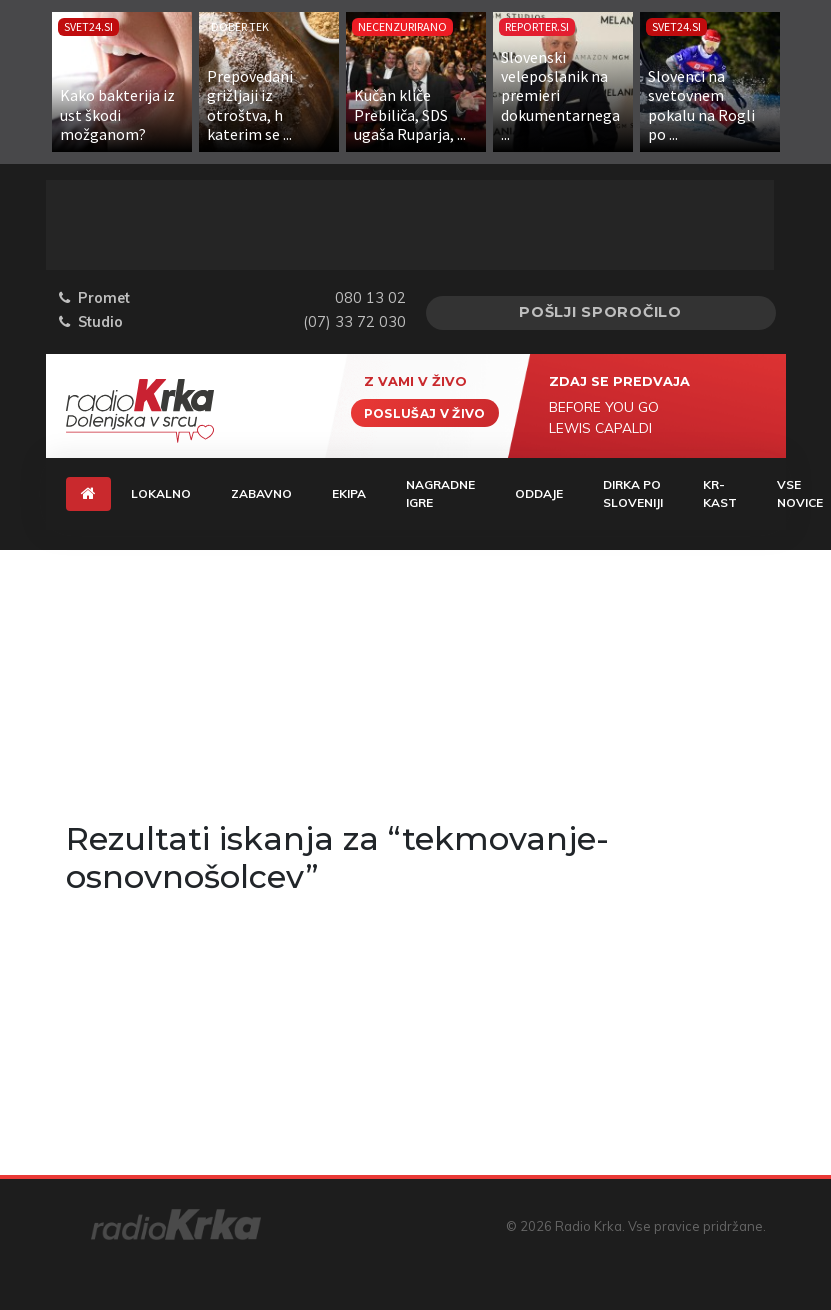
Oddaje (539, 493)
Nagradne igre (440, 493)
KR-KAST (720, 493)
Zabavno (261, 493)
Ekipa (349, 493)
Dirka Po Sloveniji (633, 493)
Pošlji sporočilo (600, 312)
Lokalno (161, 493)
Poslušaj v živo (425, 412)
